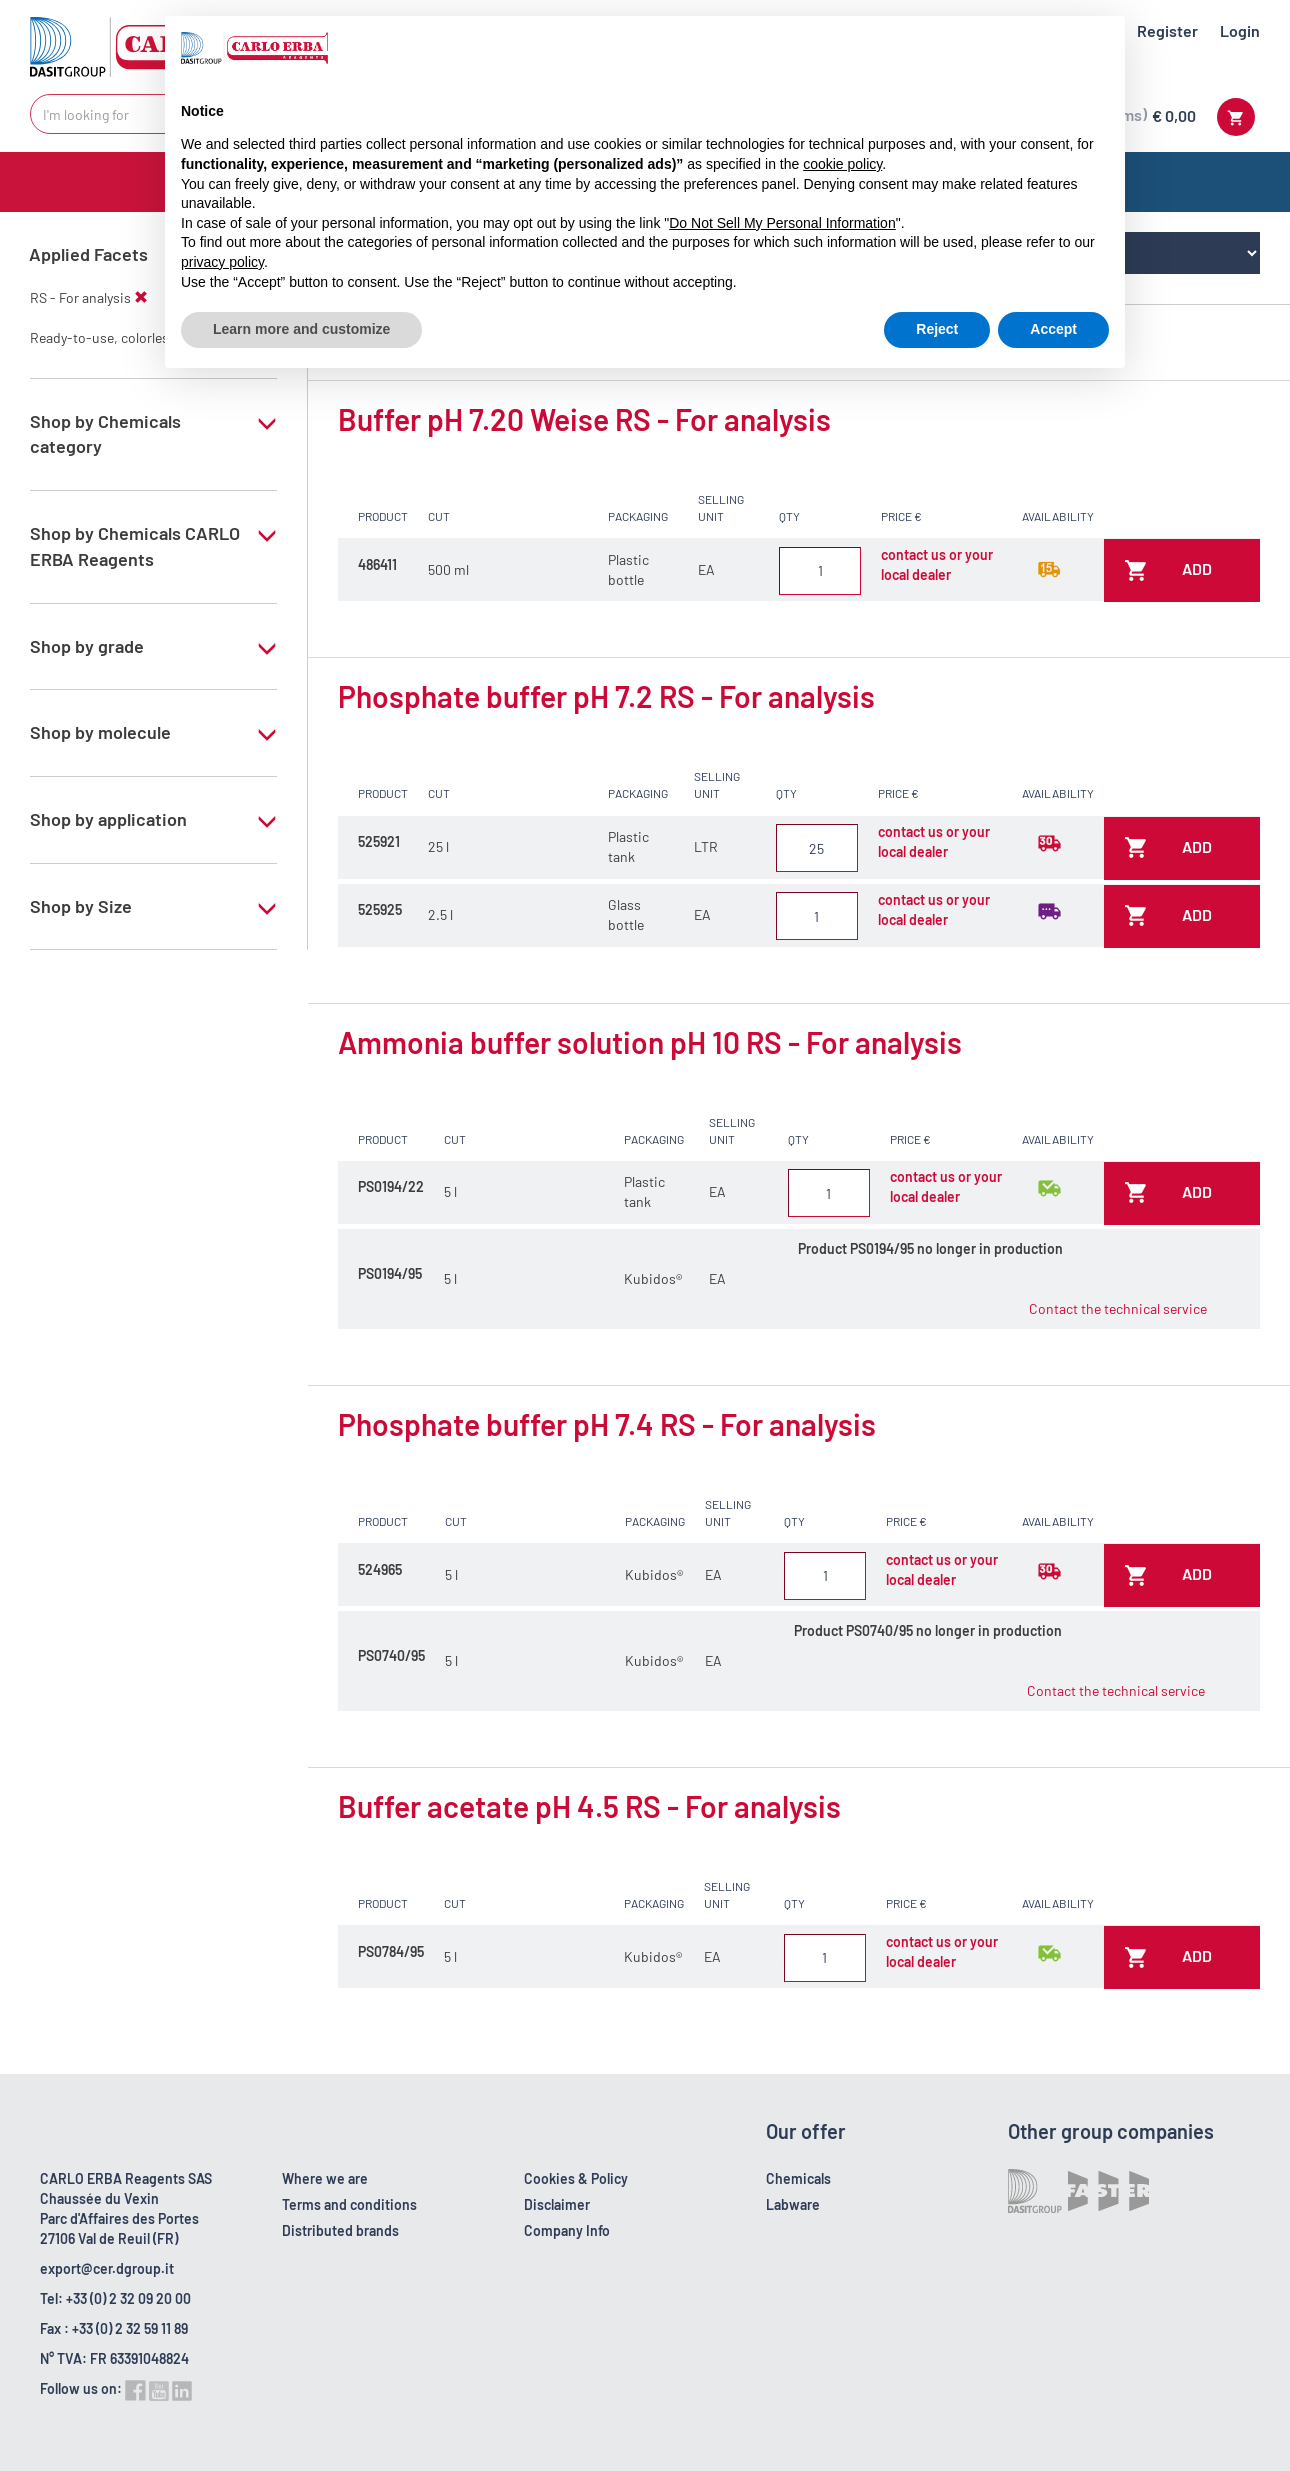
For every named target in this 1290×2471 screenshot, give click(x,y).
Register (1167, 30)
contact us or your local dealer (937, 564)
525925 (380, 909)
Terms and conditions (349, 2204)
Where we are (325, 2178)
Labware (793, 2204)
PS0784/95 (391, 1951)
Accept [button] (1053, 329)
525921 (379, 841)
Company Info (567, 2230)
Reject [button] (937, 329)
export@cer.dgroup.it (107, 2268)
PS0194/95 (390, 1273)
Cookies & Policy (576, 2178)
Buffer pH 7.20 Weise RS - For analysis (584, 419)
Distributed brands (340, 2230)
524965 (380, 1569)
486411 (377, 564)
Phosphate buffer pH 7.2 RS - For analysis (606, 696)
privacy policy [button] (222, 262)
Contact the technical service (1118, 1308)
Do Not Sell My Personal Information (782, 223)
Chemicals (798, 2178)
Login (1240, 30)
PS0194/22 (391, 1186)
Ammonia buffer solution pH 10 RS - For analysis (650, 1042)
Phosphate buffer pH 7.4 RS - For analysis (607, 1424)
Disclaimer (557, 2204)
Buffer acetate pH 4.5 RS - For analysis (589, 1806)
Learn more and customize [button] (301, 329)
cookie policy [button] (842, 164)
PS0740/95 (391, 1655)
